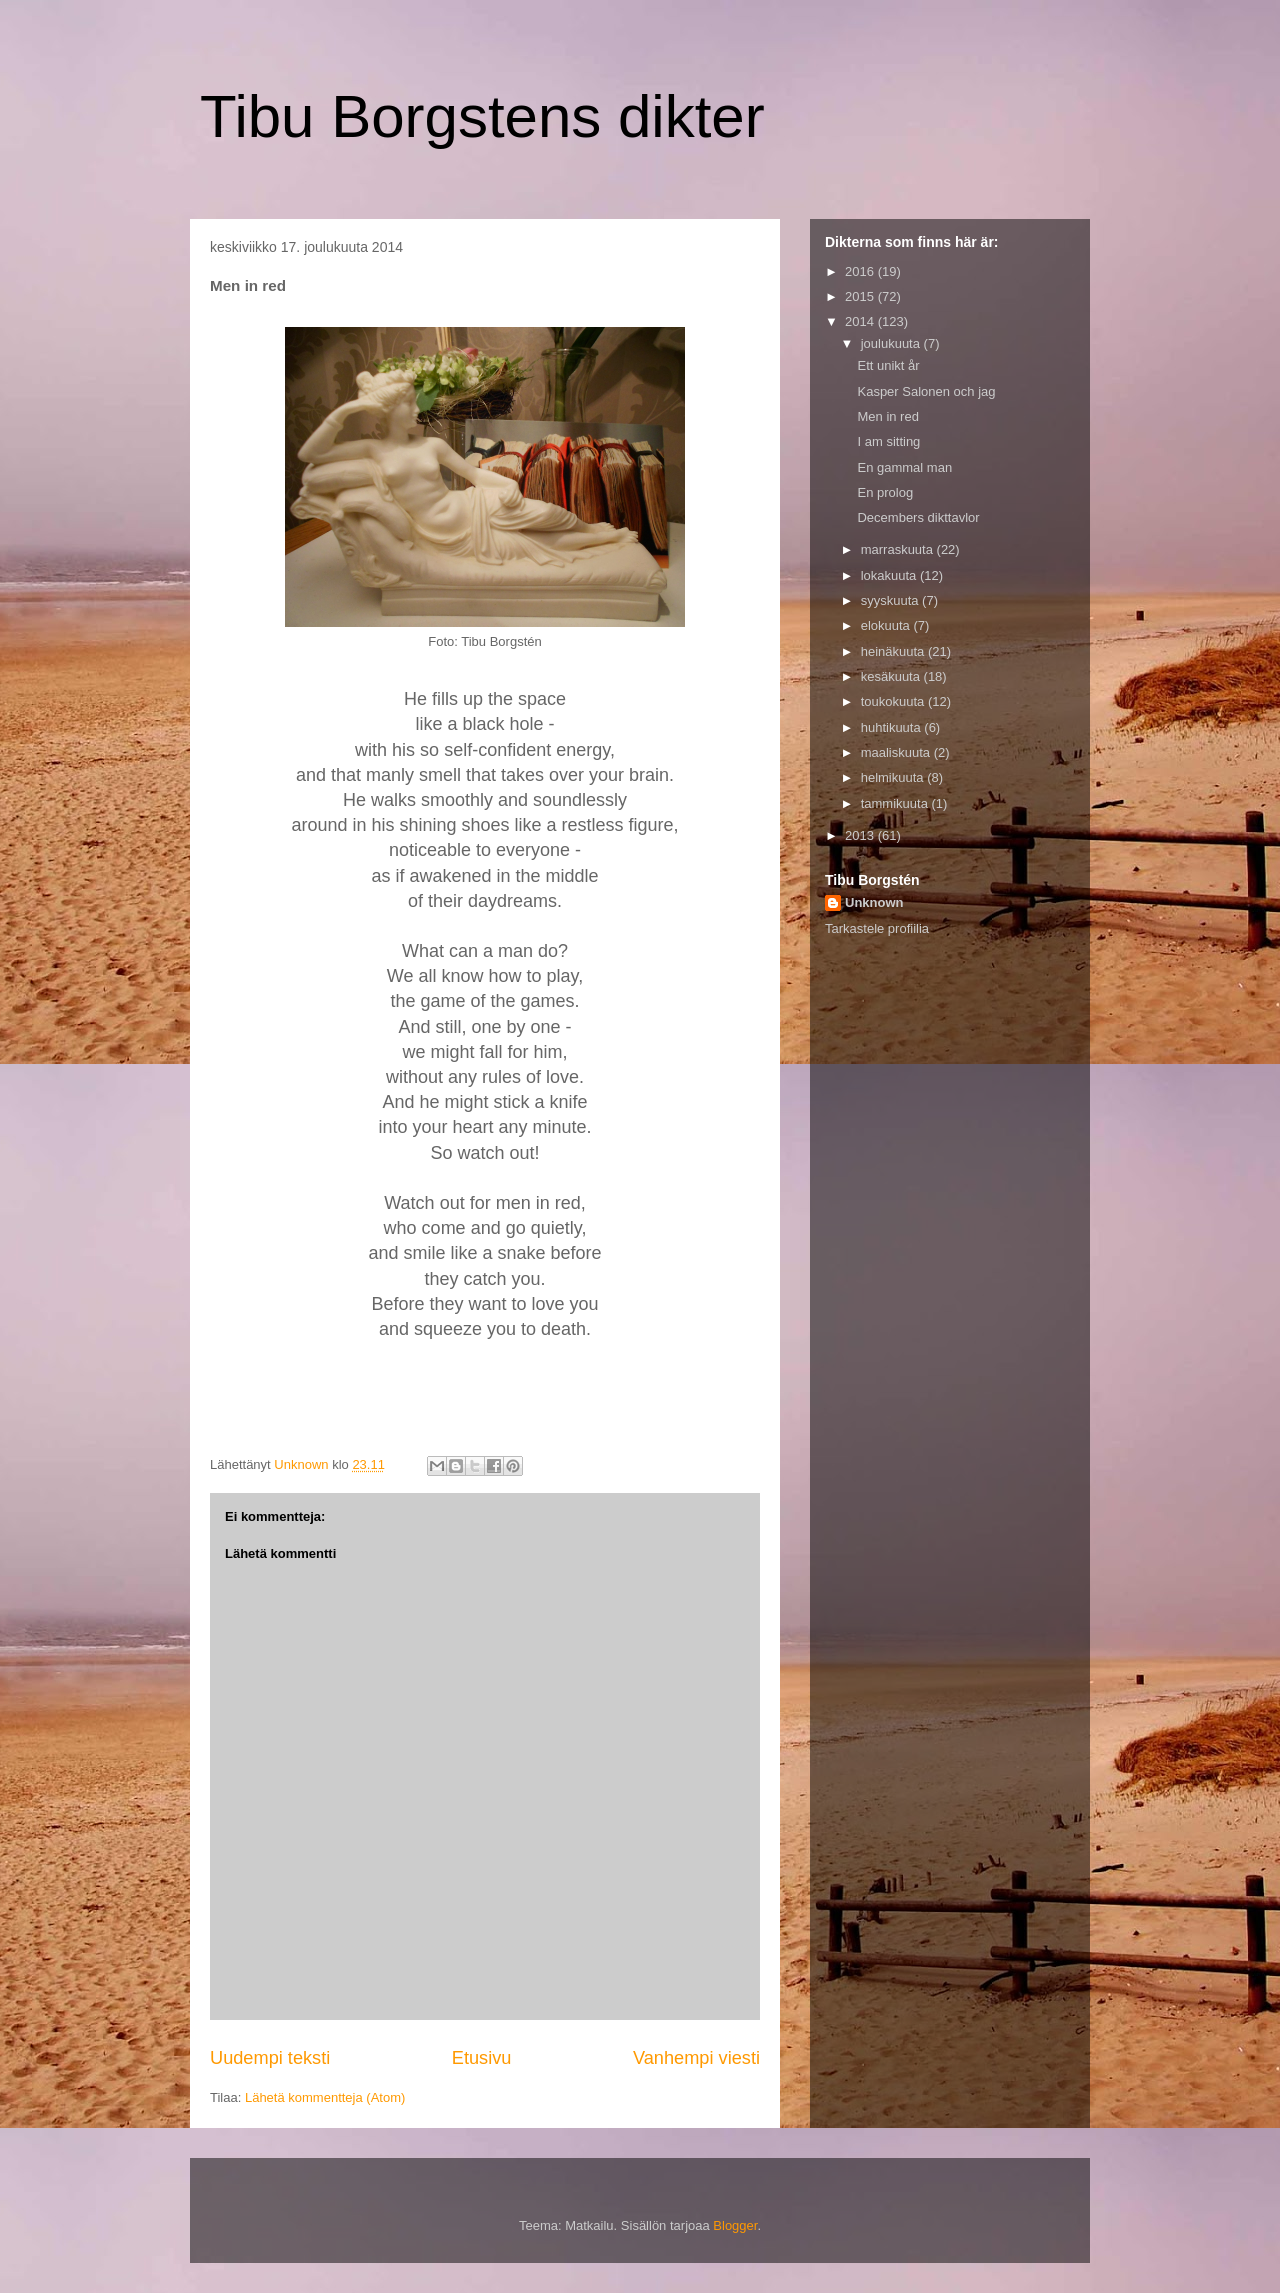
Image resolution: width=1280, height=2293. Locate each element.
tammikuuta (896, 803)
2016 (861, 271)
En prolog (885, 492)
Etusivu (482, 2058)
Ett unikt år (888, 365)
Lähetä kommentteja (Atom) (325, 2097)
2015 (861, 296)
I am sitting (888, 441)
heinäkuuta (894, 651)
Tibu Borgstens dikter (482, 116)
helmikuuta (894, 777)
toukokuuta (894, 701)
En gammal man (904, 467)
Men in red (887, 416)
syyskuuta (891, 600)
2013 (861, 835)
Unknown (874, 902)
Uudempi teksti (270, 2058)
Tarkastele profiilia (877, 928)
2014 (861, 321)
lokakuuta (890, 575)
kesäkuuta (892, 676)
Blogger (735, 2225)
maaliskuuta (897, 752)
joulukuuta (892, 343)
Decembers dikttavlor (918, 517)
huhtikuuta (893, 727)
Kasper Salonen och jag (926, 391)
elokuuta (887, 625)
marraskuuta (899, 549)
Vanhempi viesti (696, 2058)
